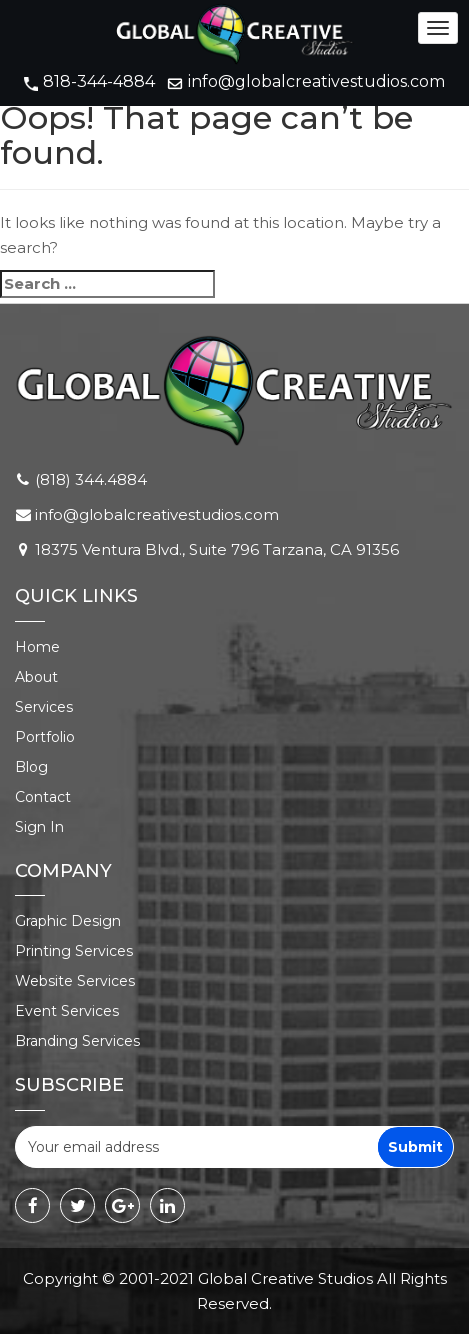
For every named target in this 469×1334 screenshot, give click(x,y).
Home (37, 647)
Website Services (75, 981)
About (36, 677)
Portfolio (45, 737)
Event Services (67, 1011)
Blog (31, 767)
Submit (415, 1147)
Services (44, 707)
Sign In (39, 827)
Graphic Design (68, 921)
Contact (43, 797)
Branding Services (77, 1041)
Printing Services (74, 951)
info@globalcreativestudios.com (316, 81)
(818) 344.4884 (91, 479)
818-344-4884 (99, 81)
